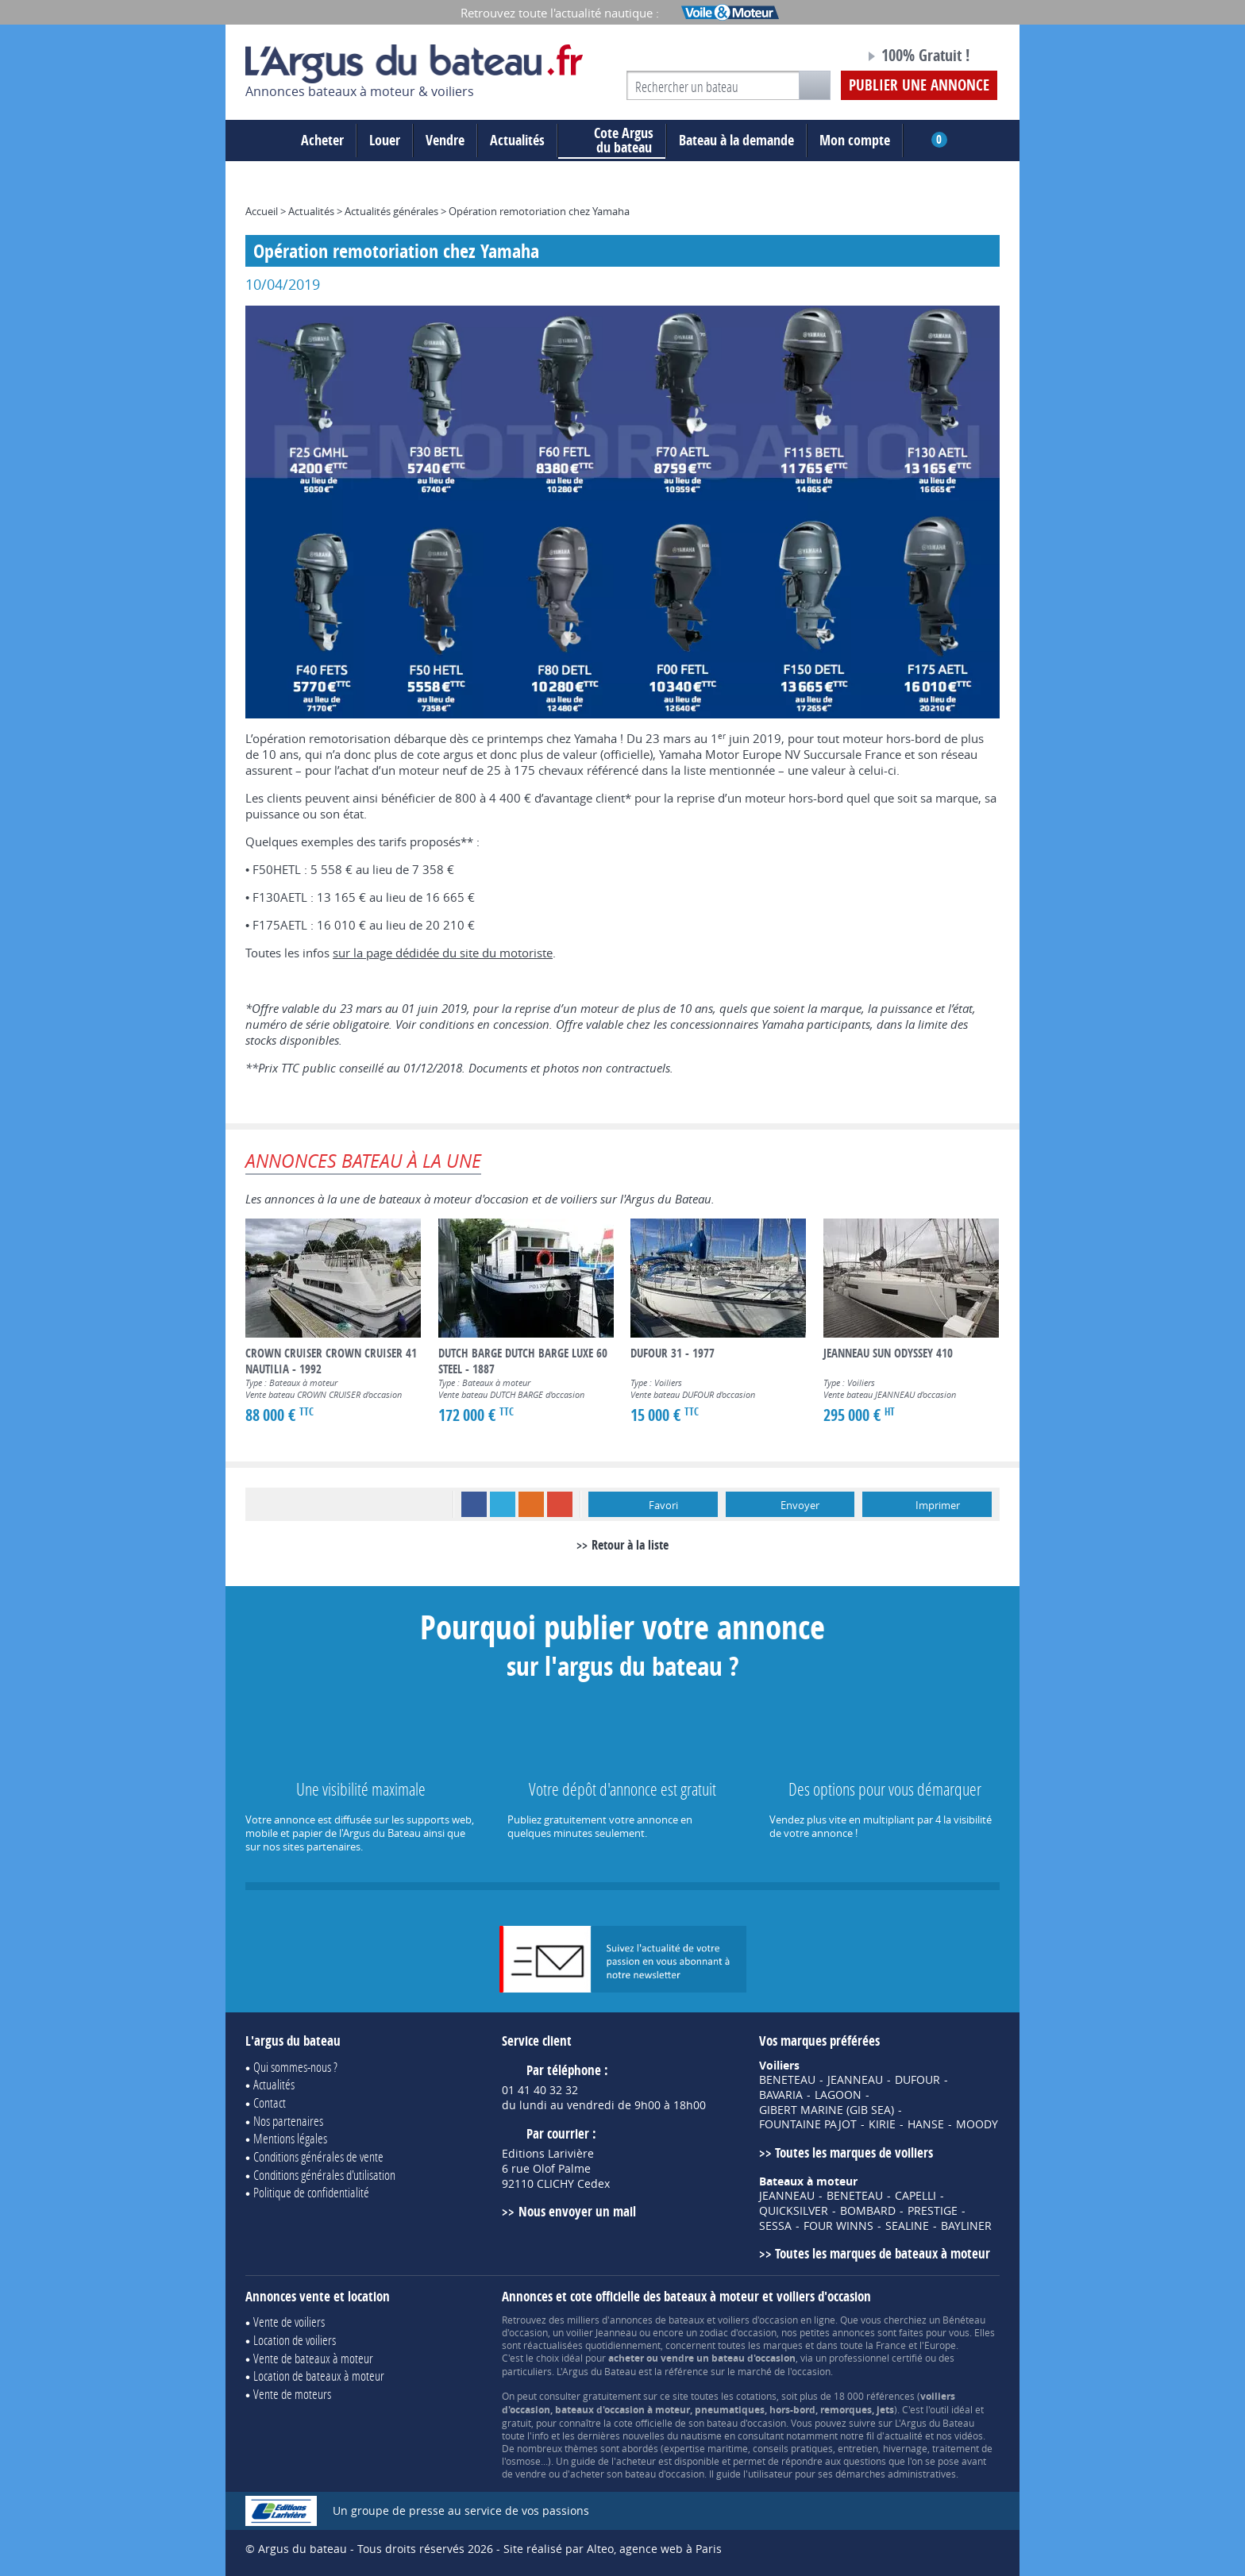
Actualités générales (391, 211)
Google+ (559, 1504)
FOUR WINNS (838, 2226)
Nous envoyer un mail (577, 2211)
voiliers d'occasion (758, 2319)
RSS (531, 1504)
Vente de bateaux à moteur (313, 2358)
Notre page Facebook (823, 58)
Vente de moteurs (292, 2394)
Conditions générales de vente (318, 2156)
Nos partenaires (288, 2121)
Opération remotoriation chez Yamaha (539, 211)
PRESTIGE (933, 2211)
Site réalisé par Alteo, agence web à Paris (612, 2548)
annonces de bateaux (657, 2319)
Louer (384, 140)
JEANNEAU (855, 2080)
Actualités (517, 140)
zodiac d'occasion (738, 2332)
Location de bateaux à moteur (318, 2375)
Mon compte (854, 140)
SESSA (775, 2226)
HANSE (926, 2124)
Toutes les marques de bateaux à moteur (882, 2253)
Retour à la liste (630, 1545)
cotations (756, 2395)
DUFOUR (917, 2080)
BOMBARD (868, 2211)
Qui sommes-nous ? (295, 2067)
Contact (269, 2102)
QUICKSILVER (793, 2211)
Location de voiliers (294, 2340)
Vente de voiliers (289, 2321)
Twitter (502, 1504)
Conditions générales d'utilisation (324, 2175)
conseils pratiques (793, 2448)
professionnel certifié (876, 2357)
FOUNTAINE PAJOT (808, 2124)
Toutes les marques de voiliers (854, 2152)
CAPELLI (915, 2196)
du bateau (611, 140)
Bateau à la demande (736, 140)
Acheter (322, 140)
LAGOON (838, 2095)
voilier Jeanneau (601, 2332)
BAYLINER (966, 2226)
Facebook (474, 1504)
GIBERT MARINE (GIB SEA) (826, 2110)
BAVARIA (781, 2095)
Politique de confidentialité (311, 2192)
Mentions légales (290, 2138)
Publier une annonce (919, 85)
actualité (904, 2435)
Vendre (445, 140)
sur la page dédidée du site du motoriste (443, 953)
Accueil (261, 211)
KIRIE (882, 2124)
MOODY (977, 2124)
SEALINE (907, 2226)
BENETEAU (787, 2080)
